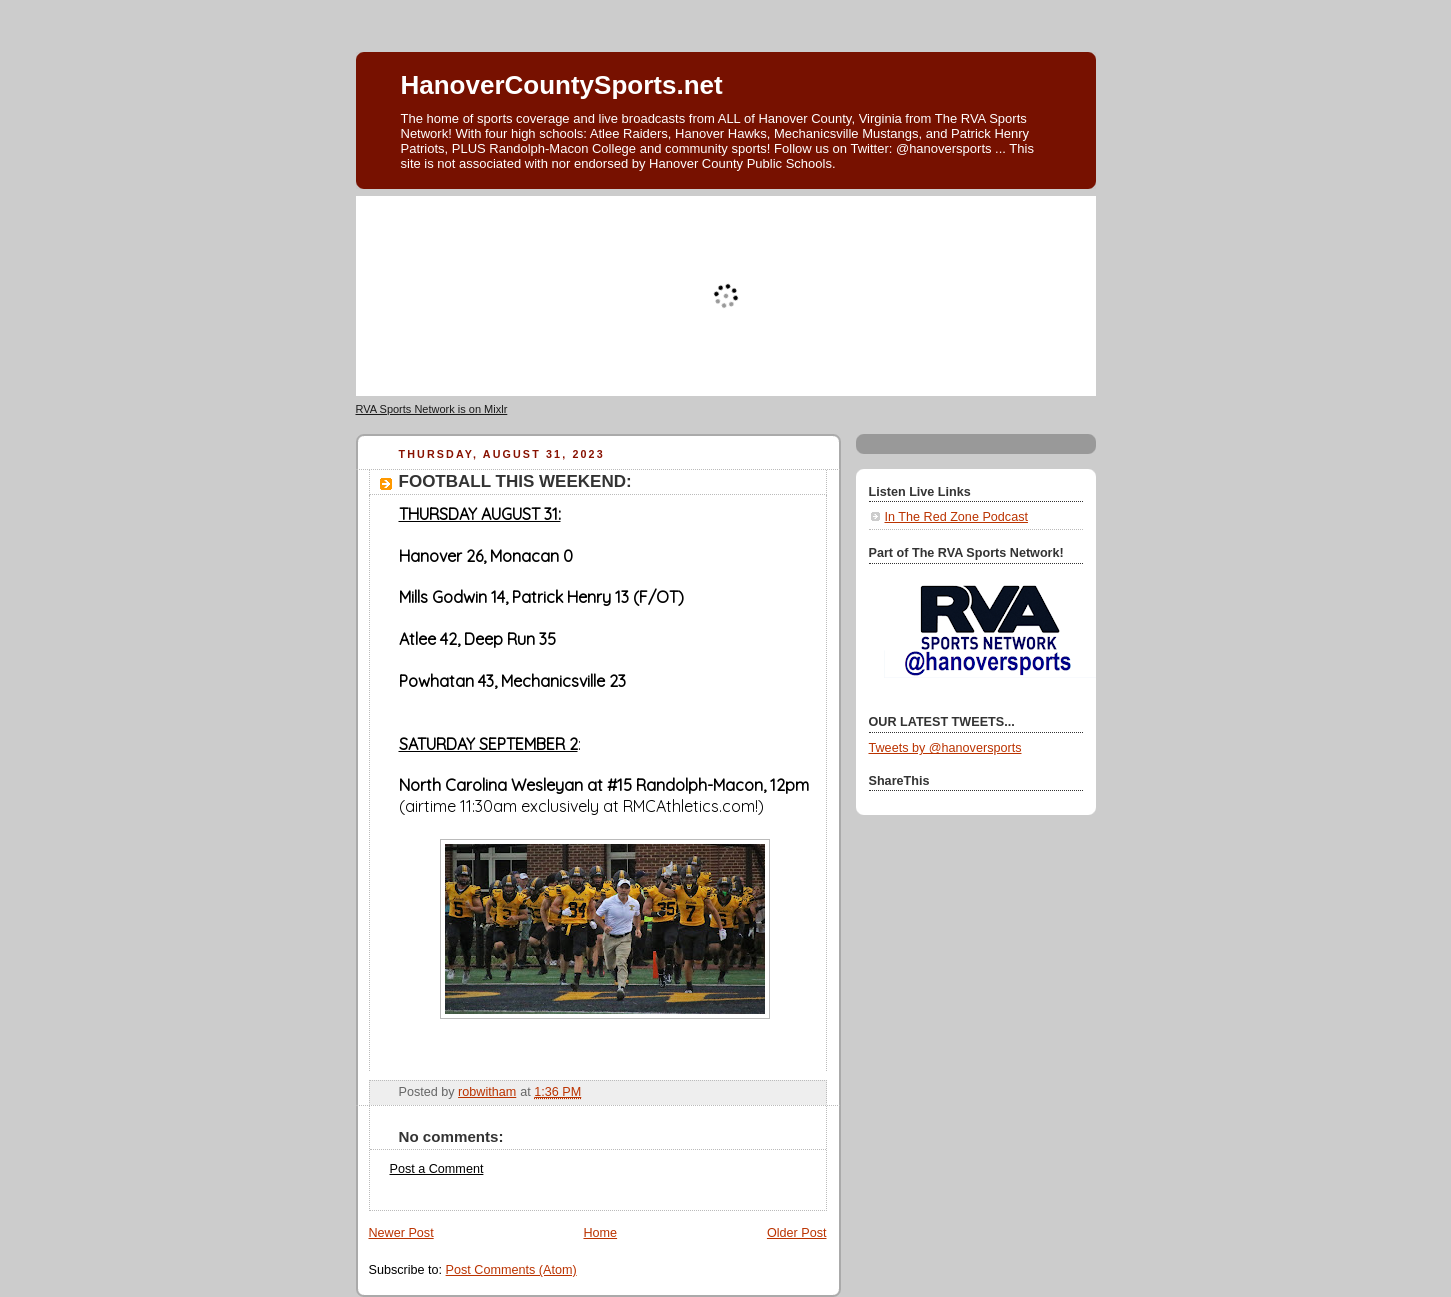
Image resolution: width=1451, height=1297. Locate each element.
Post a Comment (437, 1169)
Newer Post (401, 1233)
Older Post (797, 1233)
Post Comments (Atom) (511, 1270)
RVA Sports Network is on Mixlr (432, 409)
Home (600, 1233)
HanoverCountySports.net (562, 85)
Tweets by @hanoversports (945, 748)
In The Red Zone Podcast (956, 517)
